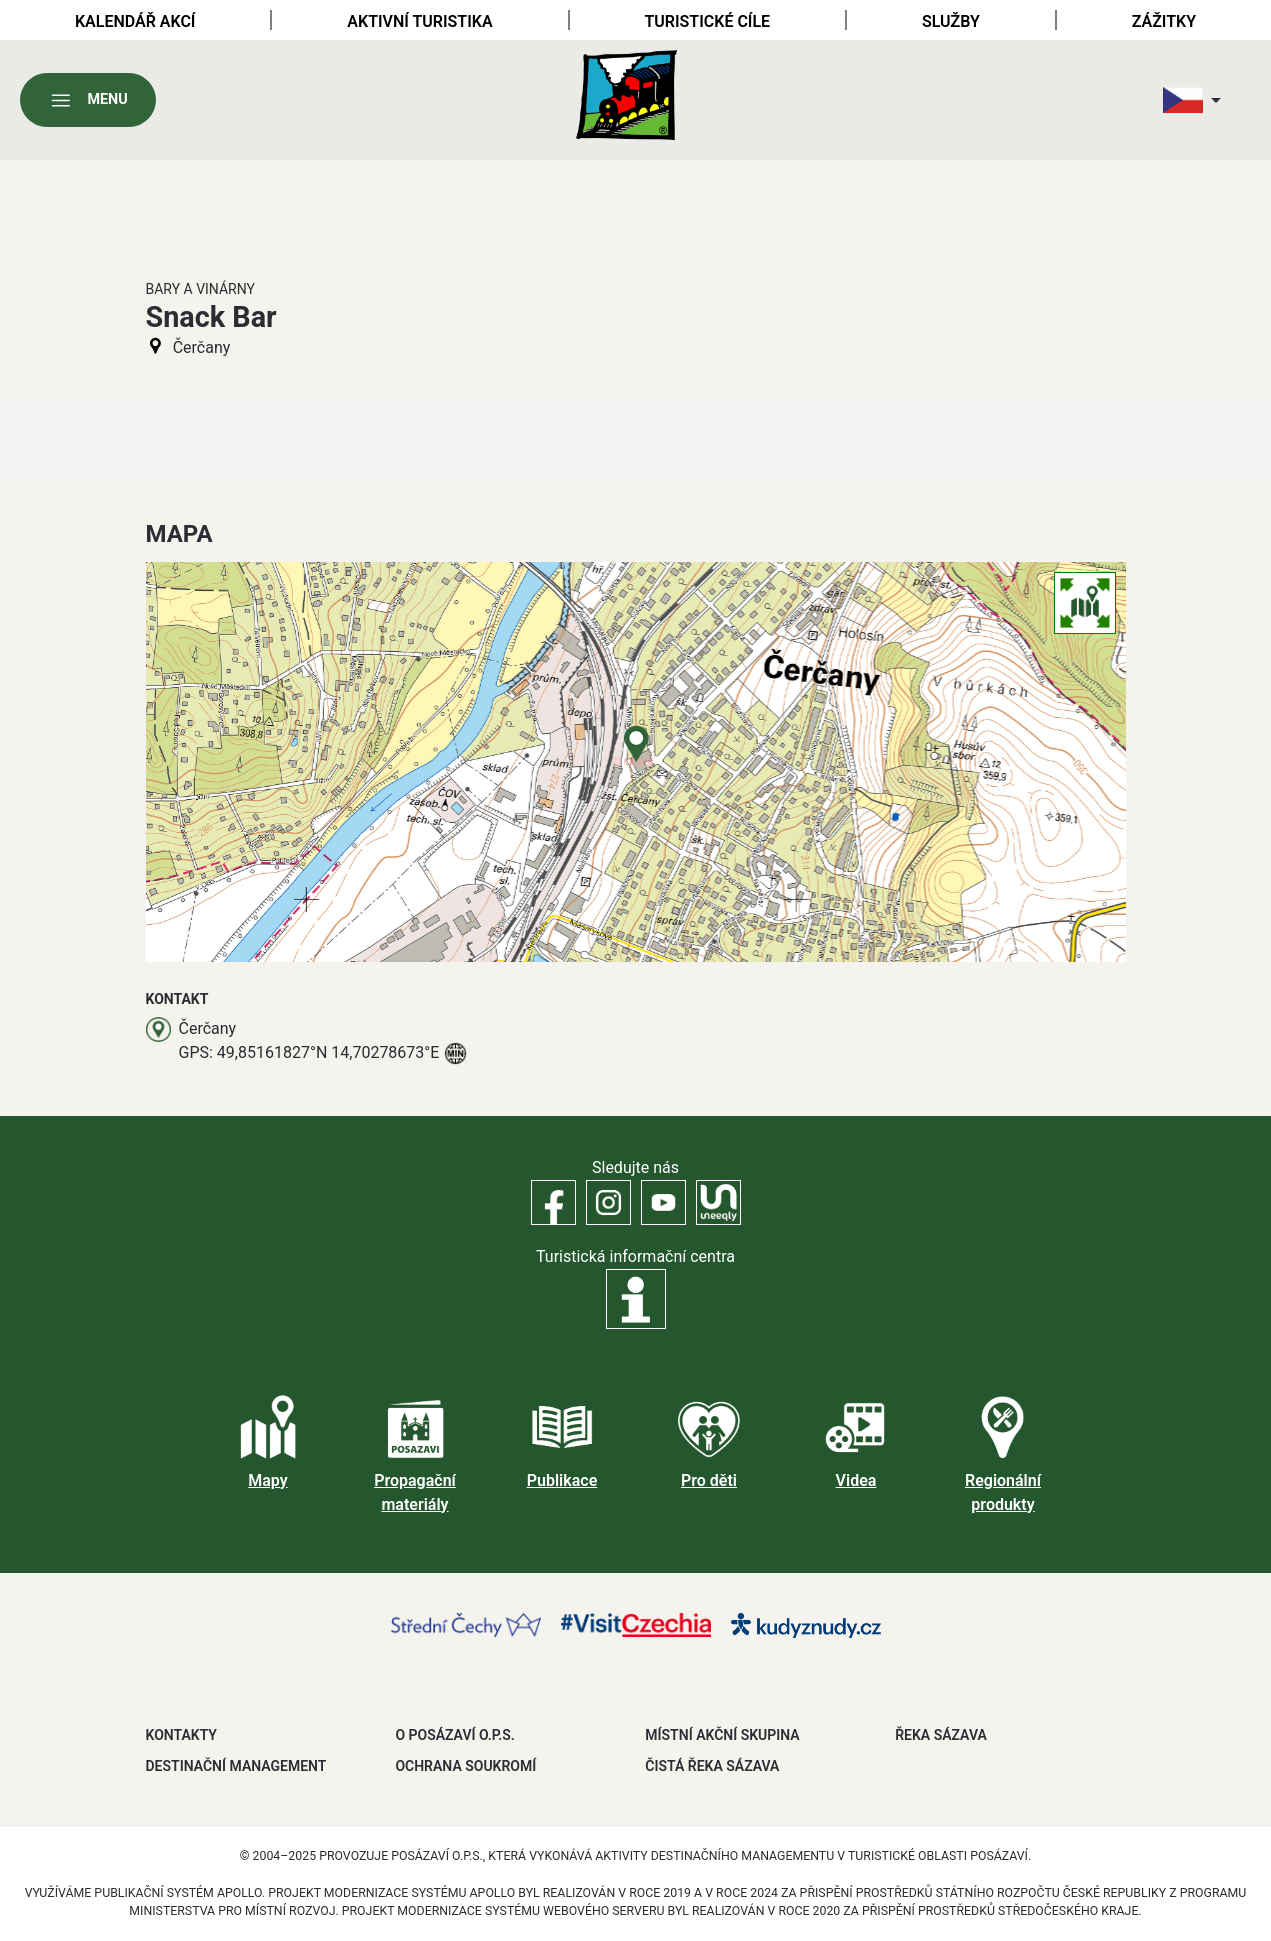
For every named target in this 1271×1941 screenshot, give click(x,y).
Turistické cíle (707, 21)
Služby (951, 21)
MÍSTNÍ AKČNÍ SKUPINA (722, 1735)
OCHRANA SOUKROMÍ (465, 1766)
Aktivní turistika (419, 21)
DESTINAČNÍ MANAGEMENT (236, 1766)
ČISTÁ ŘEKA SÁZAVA (712, 1766)
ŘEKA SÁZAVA (941, 1735)
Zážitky (1164, 21)
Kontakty (181, 1735)
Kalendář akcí (135, 21)
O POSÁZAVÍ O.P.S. (454, 1735)
